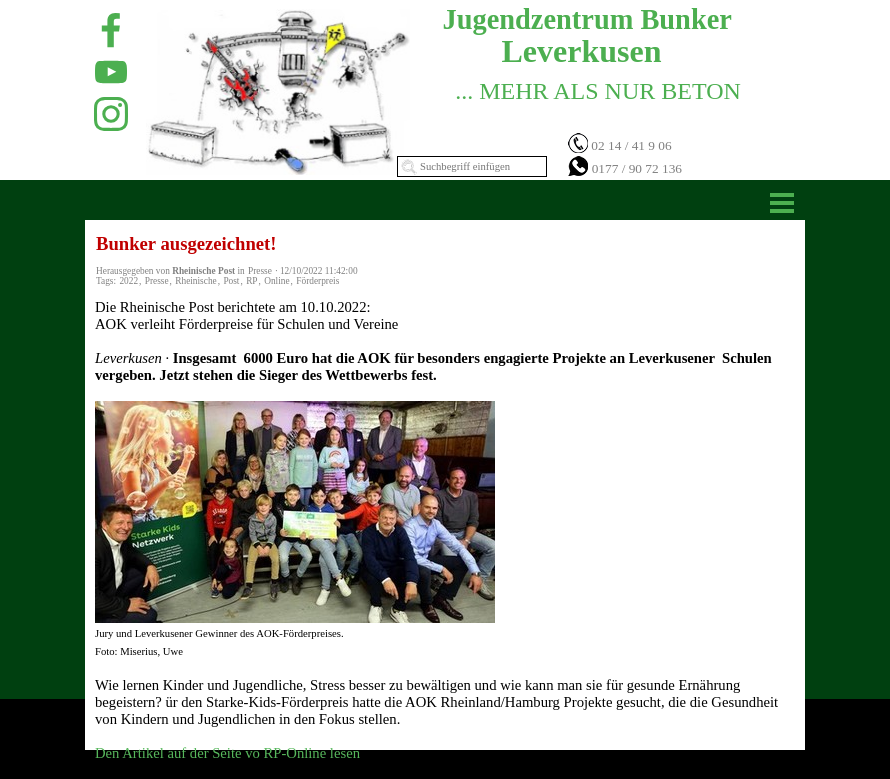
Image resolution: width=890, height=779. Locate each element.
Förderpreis (317, 281)
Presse (157, 281)
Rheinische (195, 281)
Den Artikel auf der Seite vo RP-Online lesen (227, 753)
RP (251, 281)
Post (231, 281)
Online (276, 281)
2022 (128, 281)
